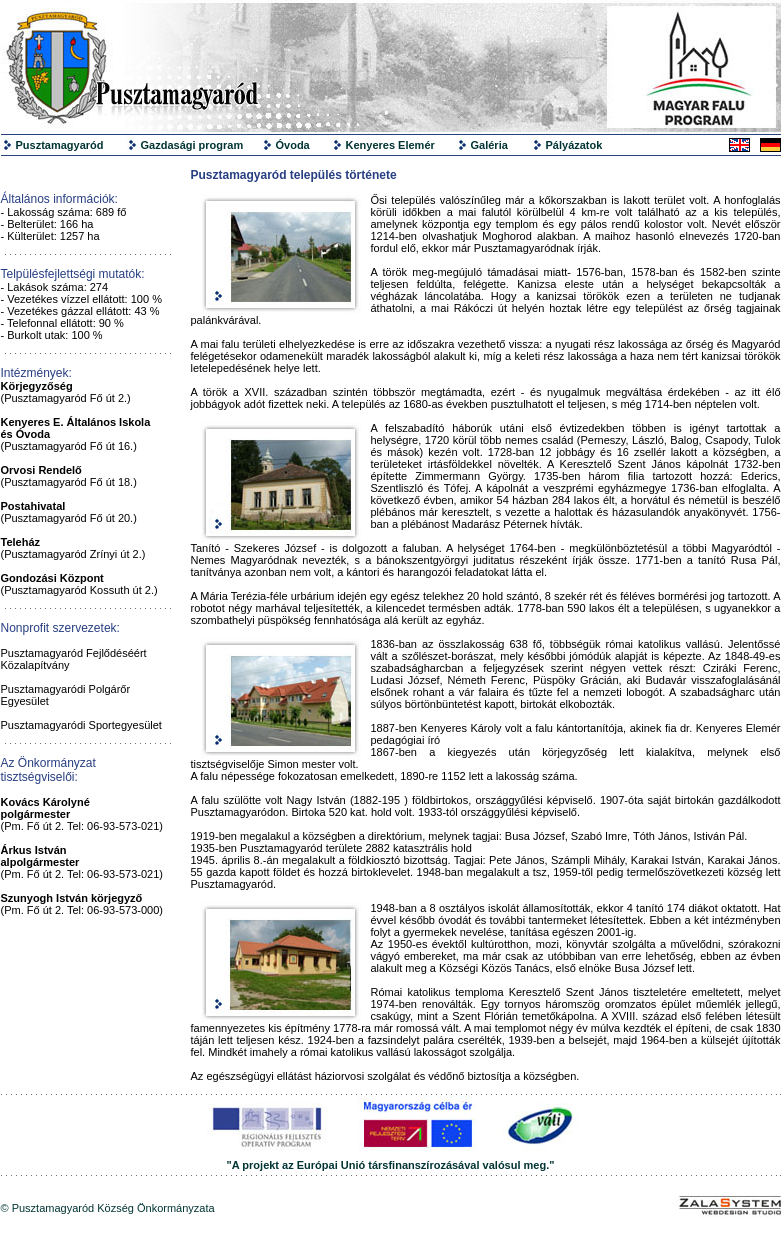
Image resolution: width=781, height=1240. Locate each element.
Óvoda (293, 145)
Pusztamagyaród (60, 145)
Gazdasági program (192, 145)
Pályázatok (574, 145)
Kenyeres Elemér (390, 145)
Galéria (489, 145)
